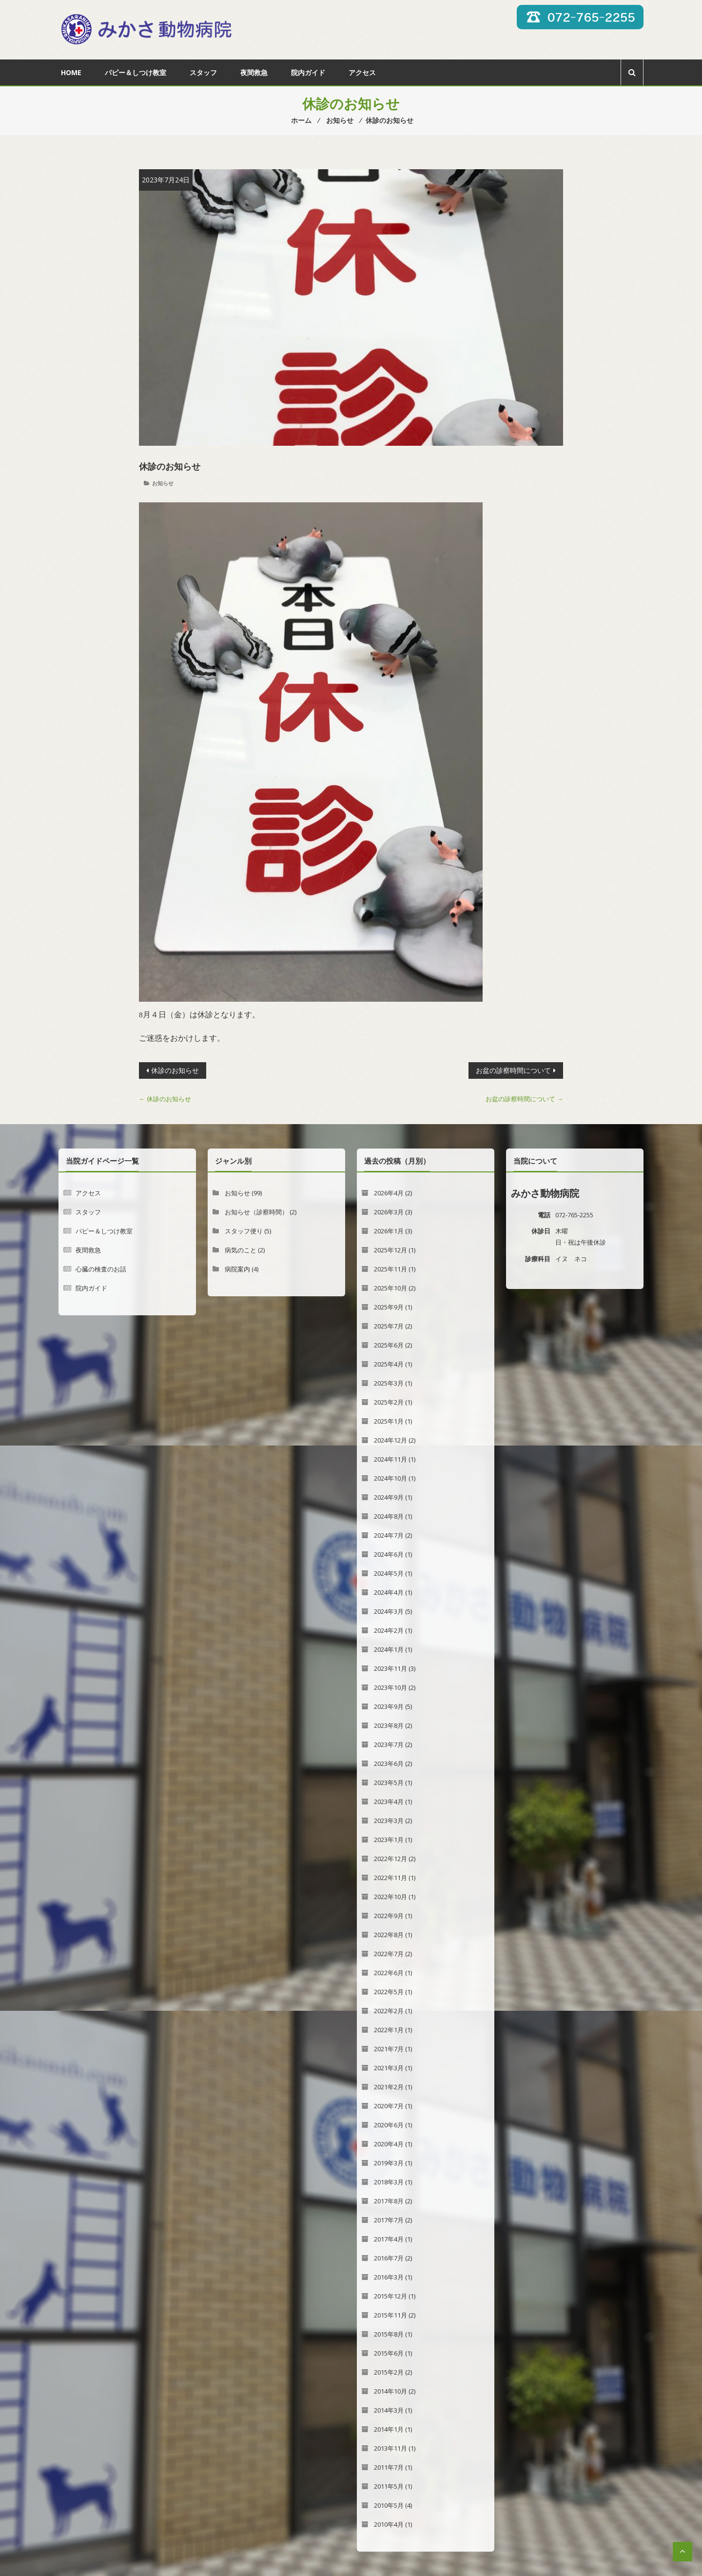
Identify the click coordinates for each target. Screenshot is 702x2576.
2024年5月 (389, 1573)
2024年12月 (390, 1440)
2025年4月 (389, 1364)
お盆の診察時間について (513, 1070)
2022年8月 (389, 1934)
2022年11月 (390, 1877)
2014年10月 (390, 2391)
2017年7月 (389, 2220)
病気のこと (240, 1250)
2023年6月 (389, 1763)
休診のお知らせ (175, 1070)
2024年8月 (389, 1516)
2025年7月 (389, 1326)
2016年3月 (389, 2277)
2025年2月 (389, 1402)
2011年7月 (389, 2467)
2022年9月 (389, 1915)
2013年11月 (390, 2448)
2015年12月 (390, 2296)
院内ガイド (308, 72)
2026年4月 (389, 1193)
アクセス (362, 72)
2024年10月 (390, 1478)
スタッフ (203, 72)
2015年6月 (389, 2353)
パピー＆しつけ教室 (135, 72)
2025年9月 (389, 1307)
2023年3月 (389, 1820)
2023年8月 (389, 1725)
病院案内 (237, 1269)
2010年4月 (389, 2524)
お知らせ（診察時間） (256, 1212)
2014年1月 (389, 2429)
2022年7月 (389, 1953)
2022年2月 (389, 2010)
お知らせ (163, 483)
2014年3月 (389, 2410)
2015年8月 (389, 2334)
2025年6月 (389, 1345)
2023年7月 (389, 1744)
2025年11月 (390, 1269)
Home (71, 72)
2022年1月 (389, 2029)
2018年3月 (389, 2182)
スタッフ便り (244, 1231)
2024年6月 (389, 1554)
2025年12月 (390, 1250)
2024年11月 (390, 1459)
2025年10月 (390, 1288)
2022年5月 (389, 1991)
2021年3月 (389, 2067)
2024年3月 (389, 1611)
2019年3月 (389, 2163)
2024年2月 (389, 1630)
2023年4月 (389, 1801)
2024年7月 (389, 1535)
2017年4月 (389, 2239)
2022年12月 (390, 1858)
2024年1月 (389, 1649)
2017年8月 (389, 2201)
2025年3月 (389, 1383)
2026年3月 (389, 1212)
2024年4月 (389, 1592)
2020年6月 (389, 2124)
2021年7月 (389, 2048)
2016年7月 (389, 2258)
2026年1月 (389, 1231)
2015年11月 (390, 2315)
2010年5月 (389, 2505)
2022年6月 (389, 1972)
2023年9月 (389, 1706)
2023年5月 (389, 1782)
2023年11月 (390, 1668)
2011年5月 (389, 2486)
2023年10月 (390, 1687)
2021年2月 (389, 2086)
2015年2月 (389, 2372)
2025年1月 (389, 1421)
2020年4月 (389, 2144)
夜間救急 (254, 72)
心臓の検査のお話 (101, 1269)
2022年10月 (390, 1896)
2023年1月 (389, 1839)
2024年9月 (389, 1497)
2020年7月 (389, 2105)
